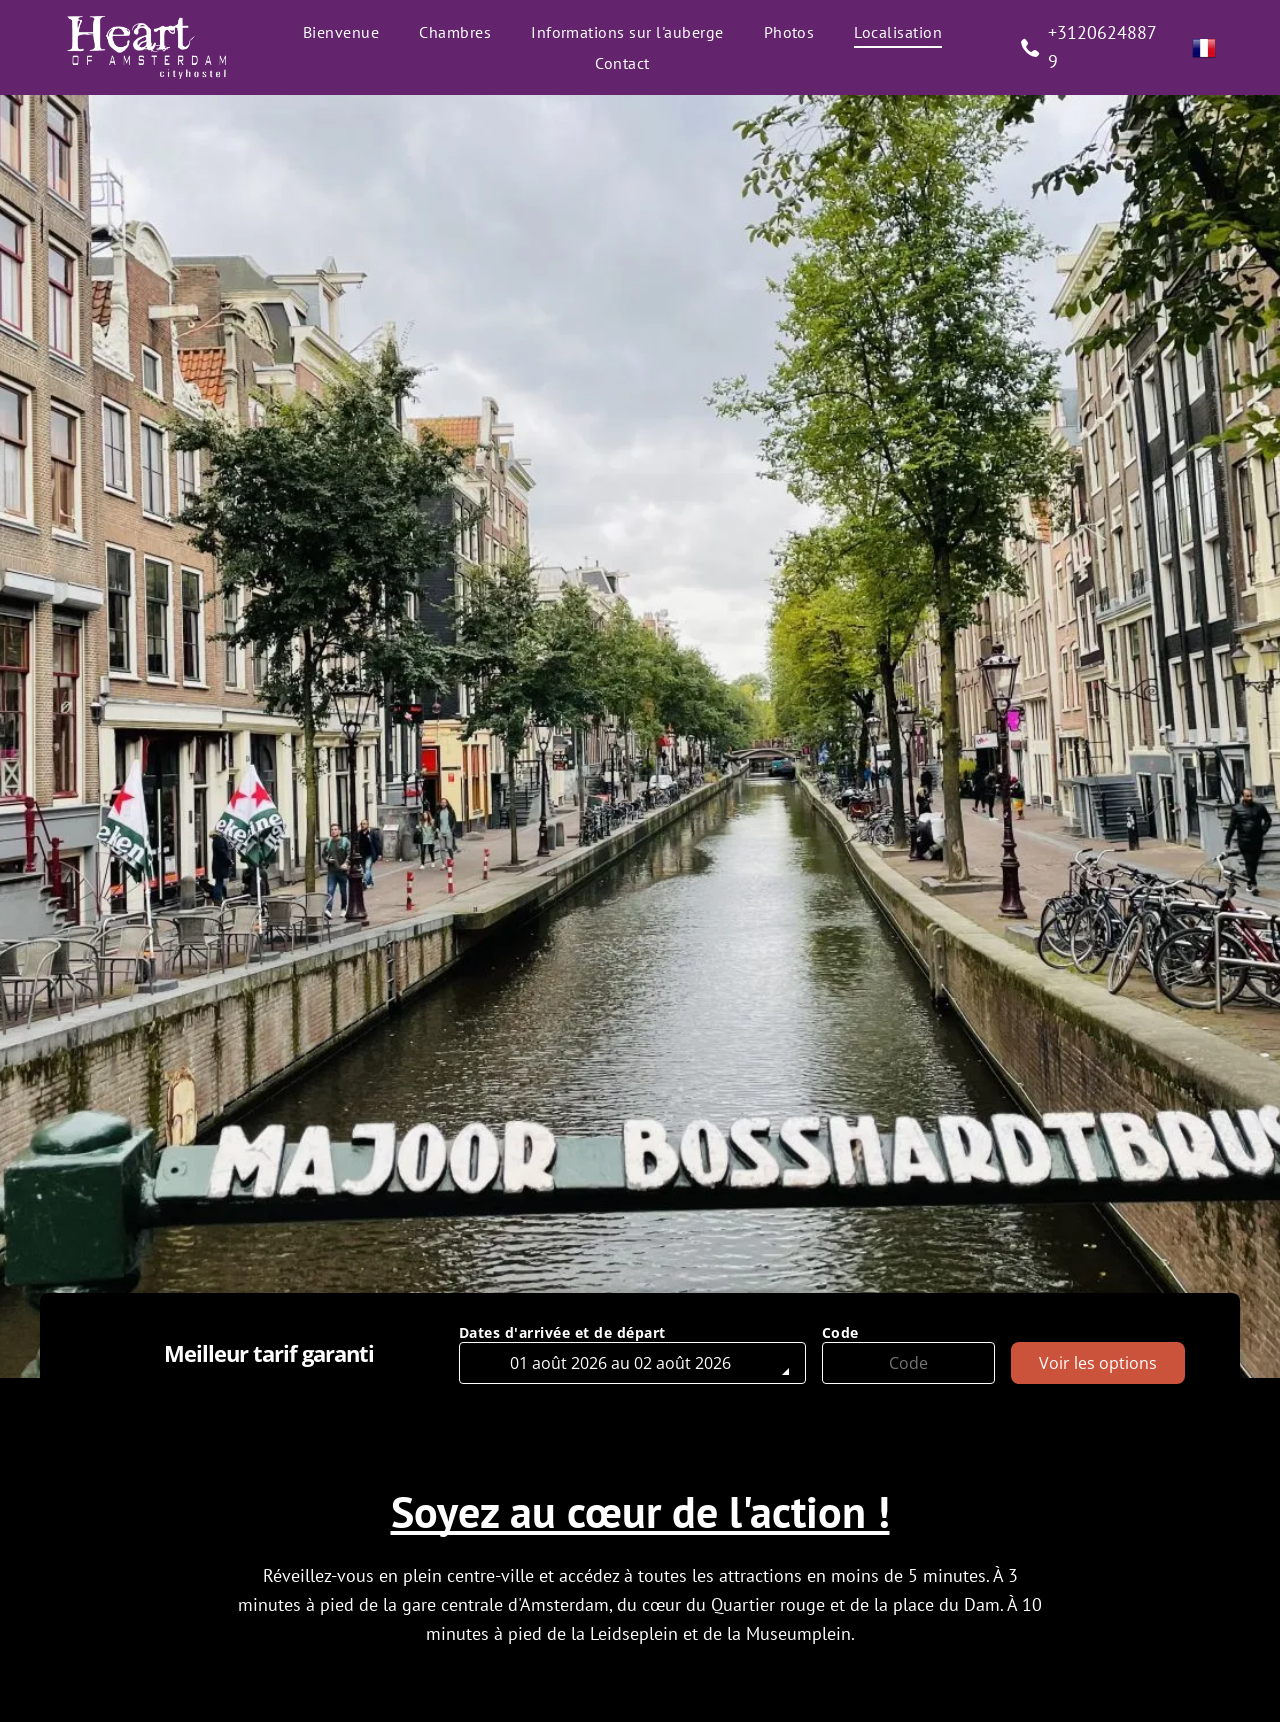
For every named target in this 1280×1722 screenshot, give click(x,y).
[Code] (909, 1363)
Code (840, 1332)
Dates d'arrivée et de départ (562, 1332)
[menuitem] (341, 32)
